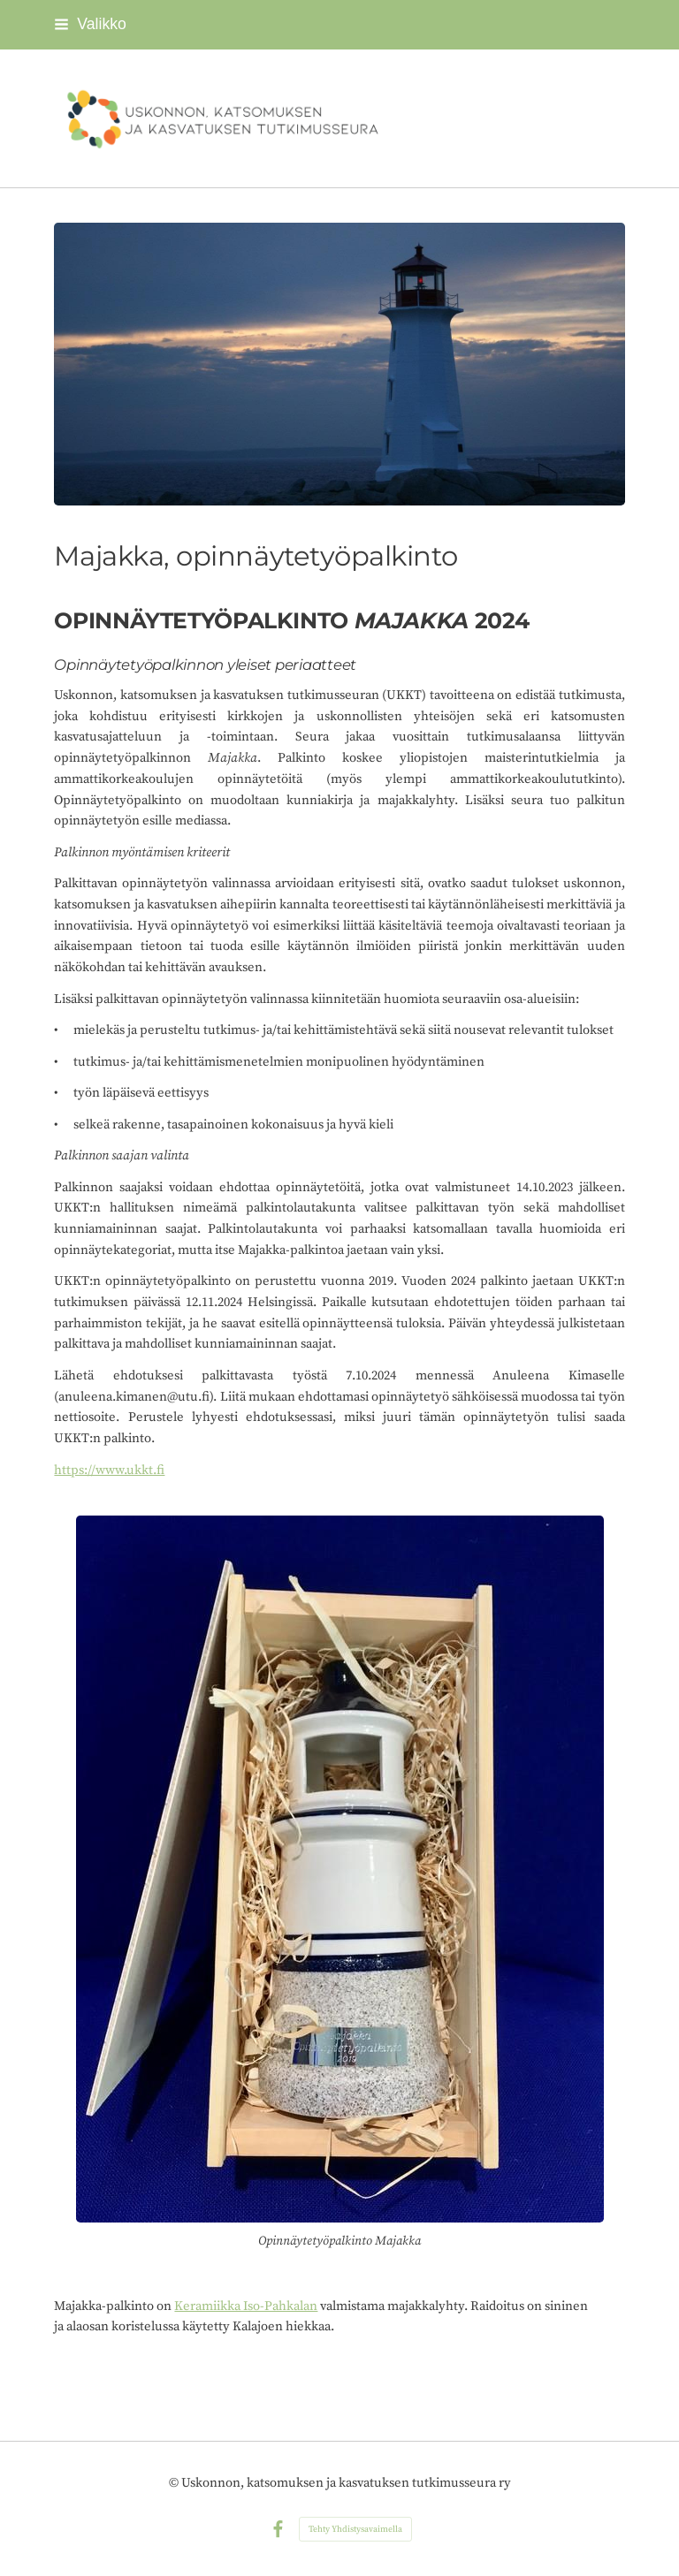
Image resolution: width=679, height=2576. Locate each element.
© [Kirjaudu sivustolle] (175, 2482)
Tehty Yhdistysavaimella (355, 2529)
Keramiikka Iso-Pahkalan (245, 2306)
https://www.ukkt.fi (109, 1470)
